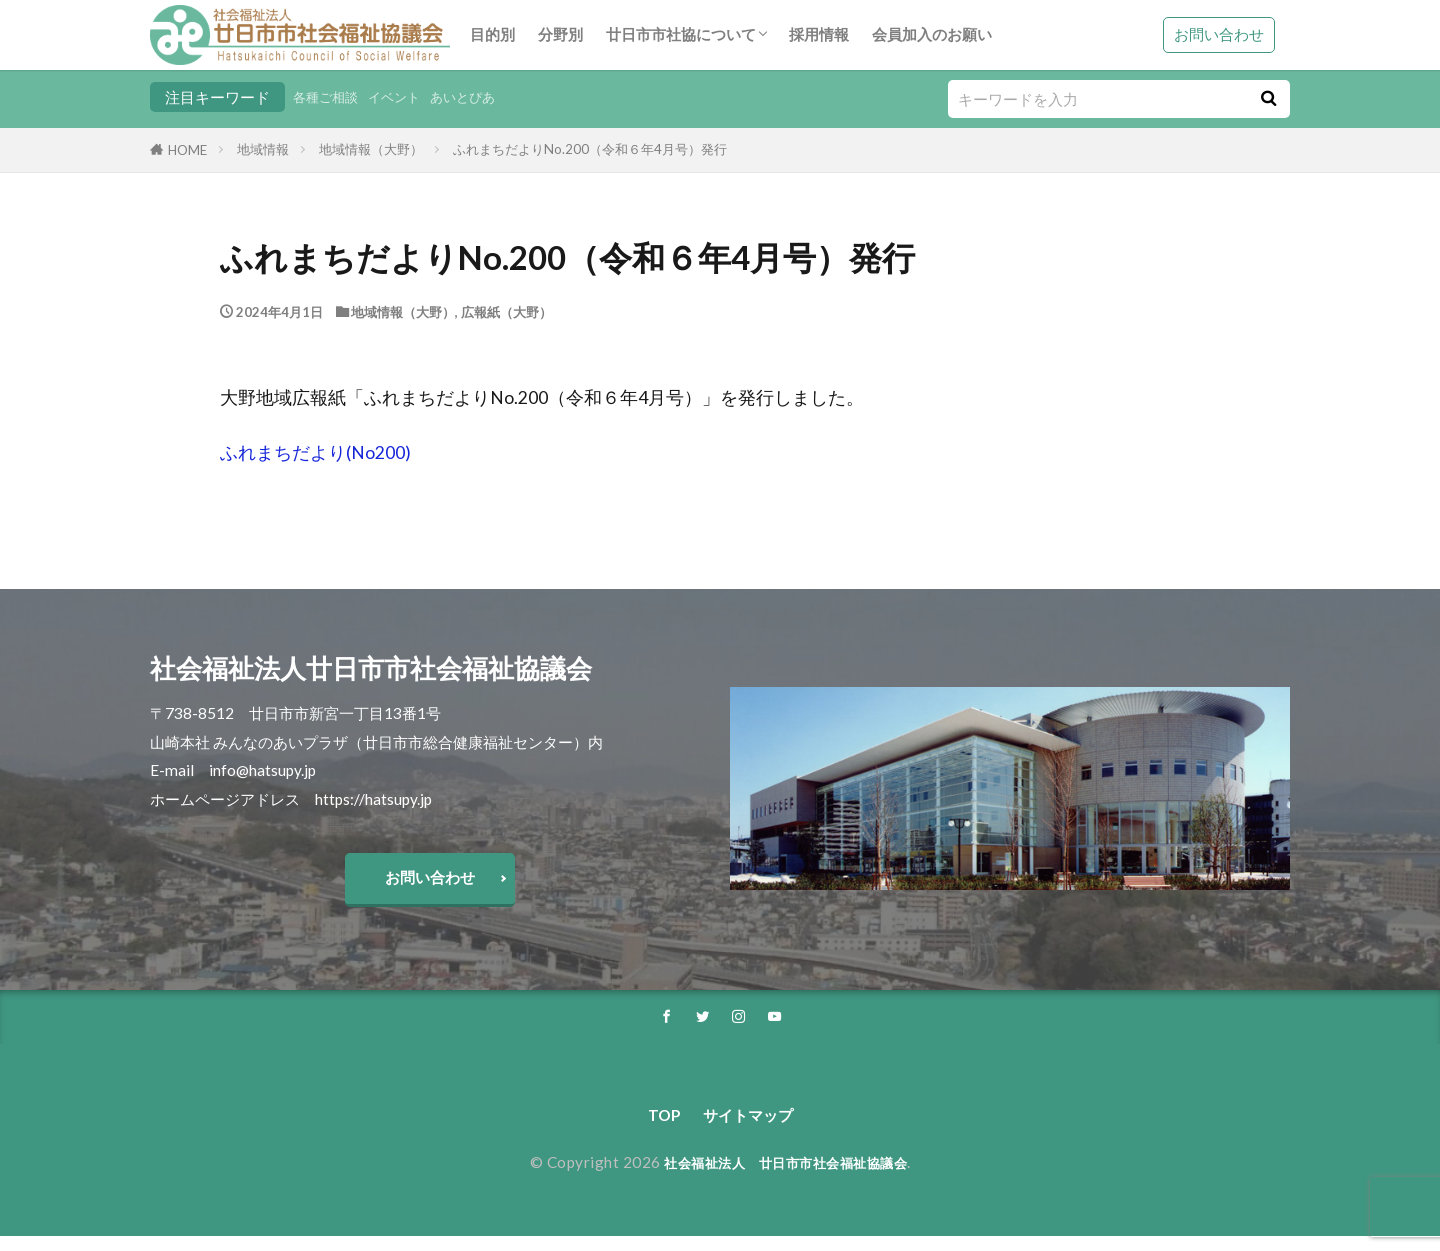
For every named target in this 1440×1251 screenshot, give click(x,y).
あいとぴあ (485, 97)
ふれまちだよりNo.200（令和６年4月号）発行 (590, 149)
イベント (408, 97)
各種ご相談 (330, 97)
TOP (654, 1128)
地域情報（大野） (371, 149)
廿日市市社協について (681, 34)
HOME (187, 150)
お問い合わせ (1219, 34)
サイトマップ (750, 1128)
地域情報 (263, 149)
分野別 (560, 34)
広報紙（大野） (506, 312)
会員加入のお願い (932, 34)
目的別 (492, 34)
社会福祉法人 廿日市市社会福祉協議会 (785, 1177)
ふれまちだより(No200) (315, 452)
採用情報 (819, 34)
